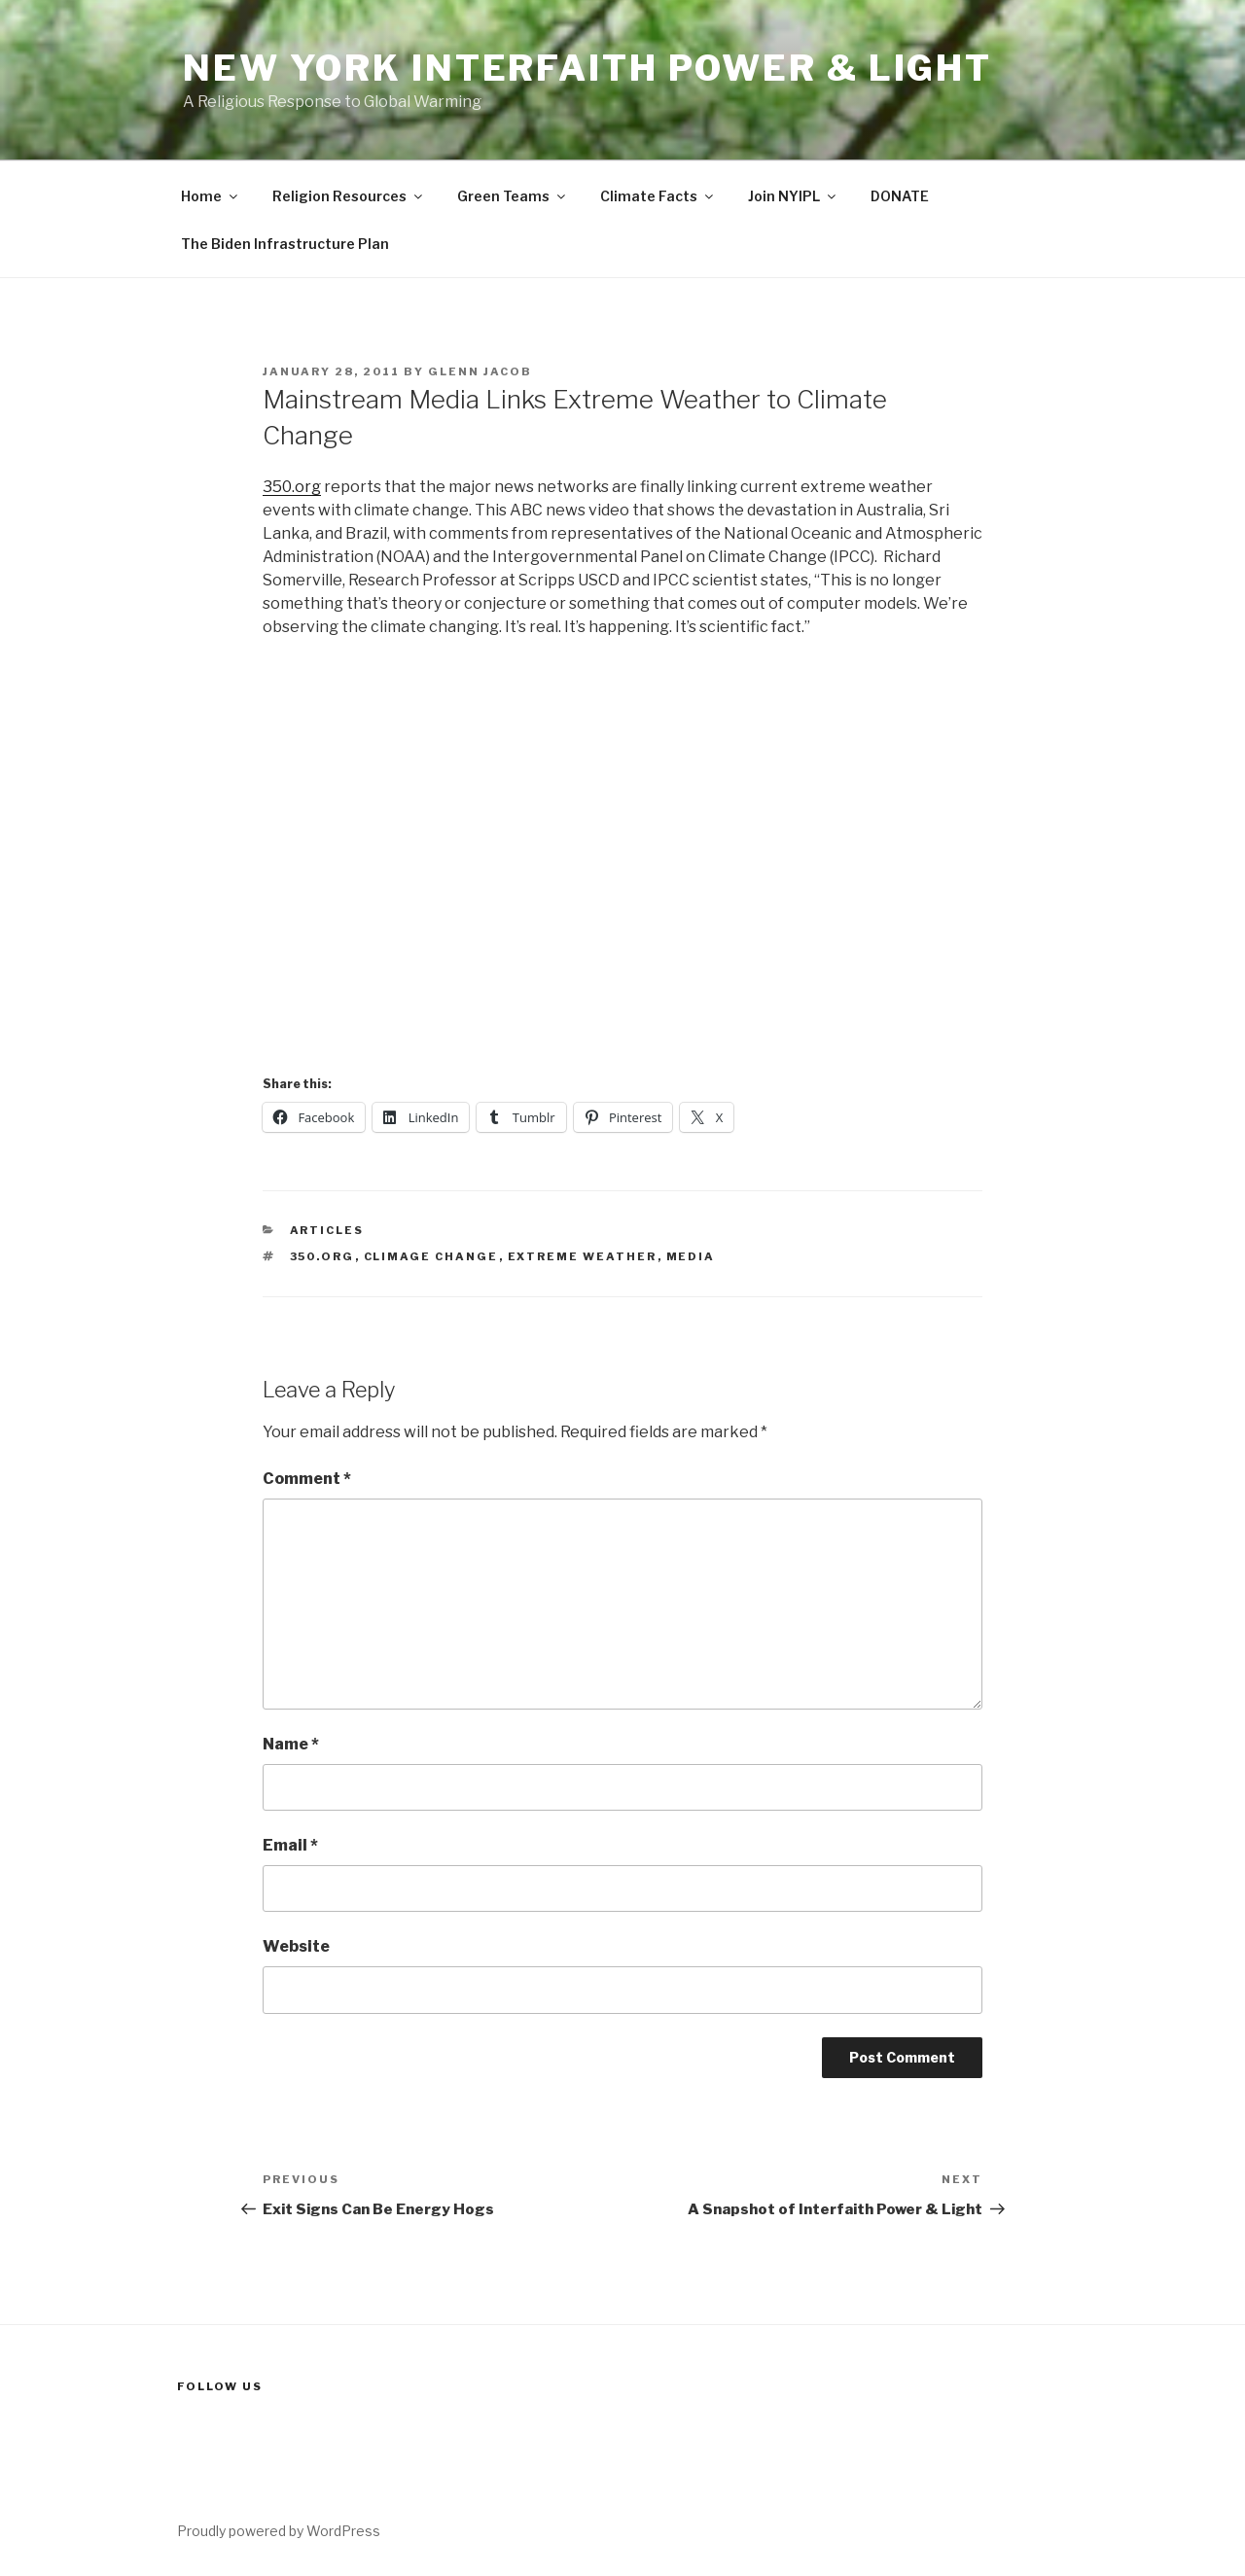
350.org (292, 486)
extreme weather (583, 1256)
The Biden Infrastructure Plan (285, 243)
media (691, 1256)
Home (210, 196)
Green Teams (512, 196)
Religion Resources (348, 196)
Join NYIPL (793, 196)
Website (296, 1946)
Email (290, 1845)
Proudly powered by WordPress (278, 2531)
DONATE (900, 196)
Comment (307, 1478)
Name (291, 1744)
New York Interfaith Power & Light (587, 68)
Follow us (220, 2386)
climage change (431, 1256)
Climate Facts (658, 196)
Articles (327, 1230)
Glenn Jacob (480, 371)
